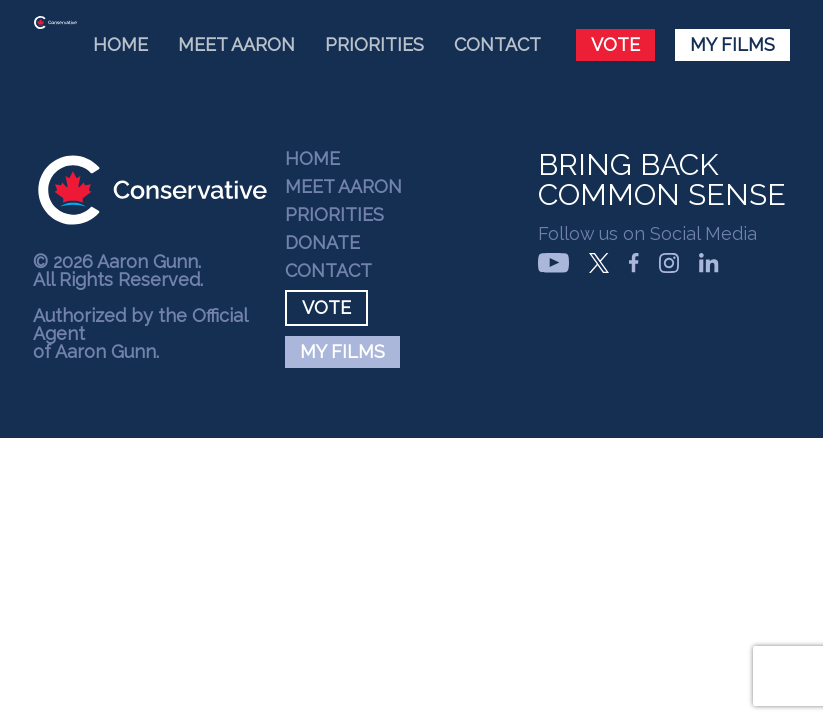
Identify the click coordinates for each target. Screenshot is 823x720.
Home (120, 44)
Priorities (374, 44)
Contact (497, 44)
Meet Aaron (236, 44)
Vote (615, 44)
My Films (732, 44)
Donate (322, 243)
